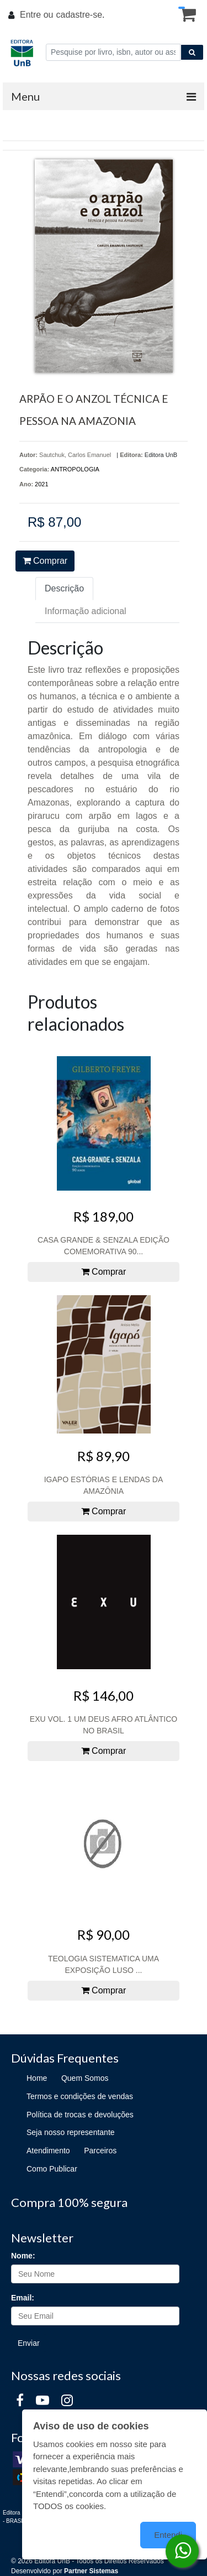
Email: (22, 2297)
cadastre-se (79, 14)
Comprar (45, 560)
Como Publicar (51, 2168)
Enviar (29, 2343)
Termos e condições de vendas (79, 2096)
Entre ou (36, 14)
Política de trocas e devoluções (80, 2114)
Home (36, 2078)
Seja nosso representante (70, 2132)
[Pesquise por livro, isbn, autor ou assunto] (113, 52)
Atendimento (48, 2150)
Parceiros (100, 2150)
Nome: (23, 2255)
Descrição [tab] (64, 588)
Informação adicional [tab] (85, 611)
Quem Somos (85, 2078)
